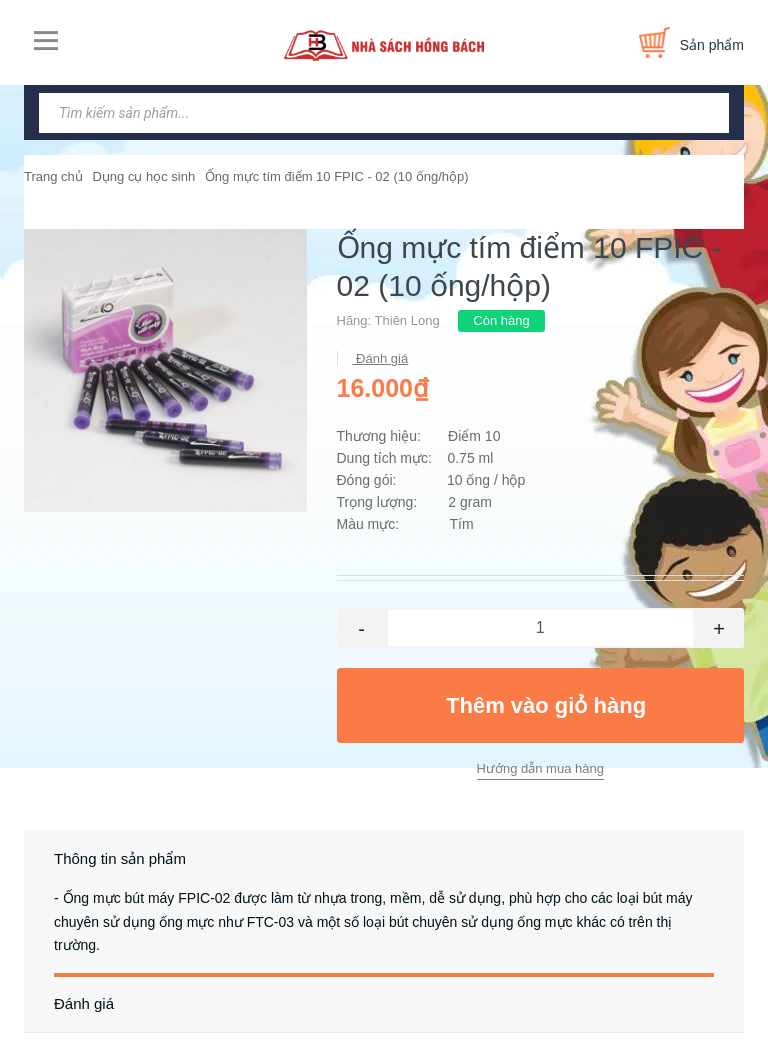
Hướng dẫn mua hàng (540, 768)
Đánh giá (381, 358)
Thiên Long (407, 320)
